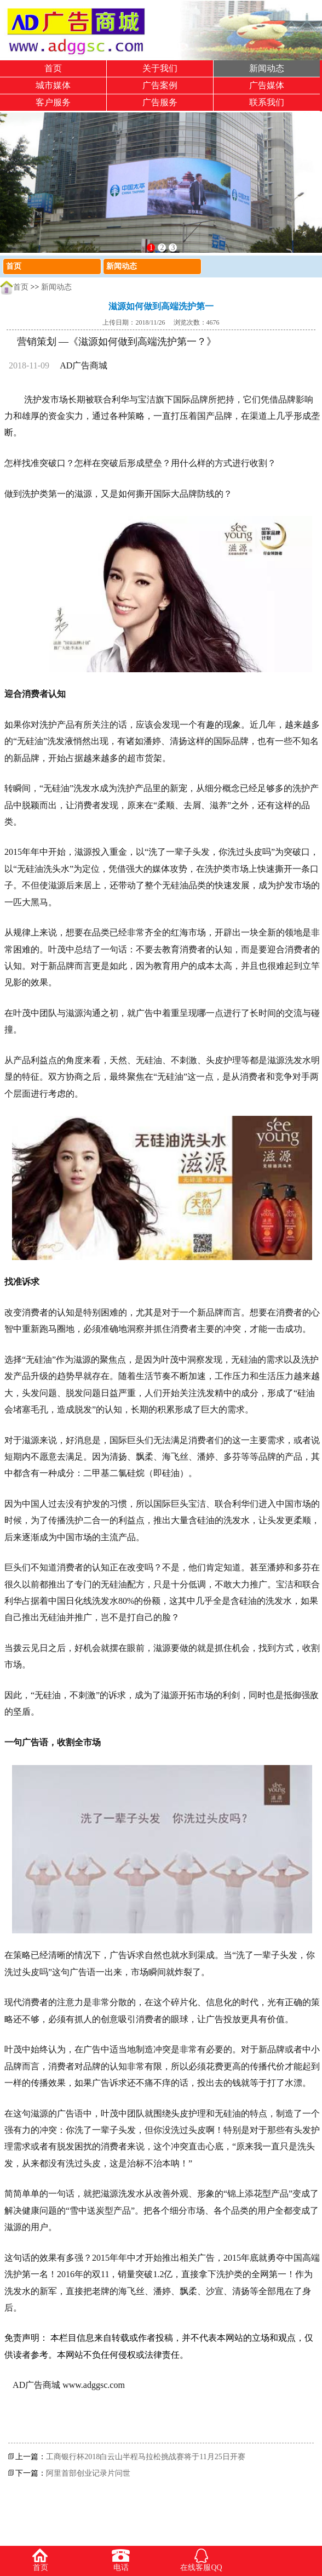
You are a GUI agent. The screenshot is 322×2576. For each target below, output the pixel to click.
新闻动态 (266, 68)
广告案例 (159, 85)
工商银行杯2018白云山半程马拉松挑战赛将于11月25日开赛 (145, 2457)
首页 (53, 68)
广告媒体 (266, 85)
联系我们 (266, 102)
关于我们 (159, 68)
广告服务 (159, 102)
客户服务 (53, 102)
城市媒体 (53, 85)
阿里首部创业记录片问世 (88, 2473)
